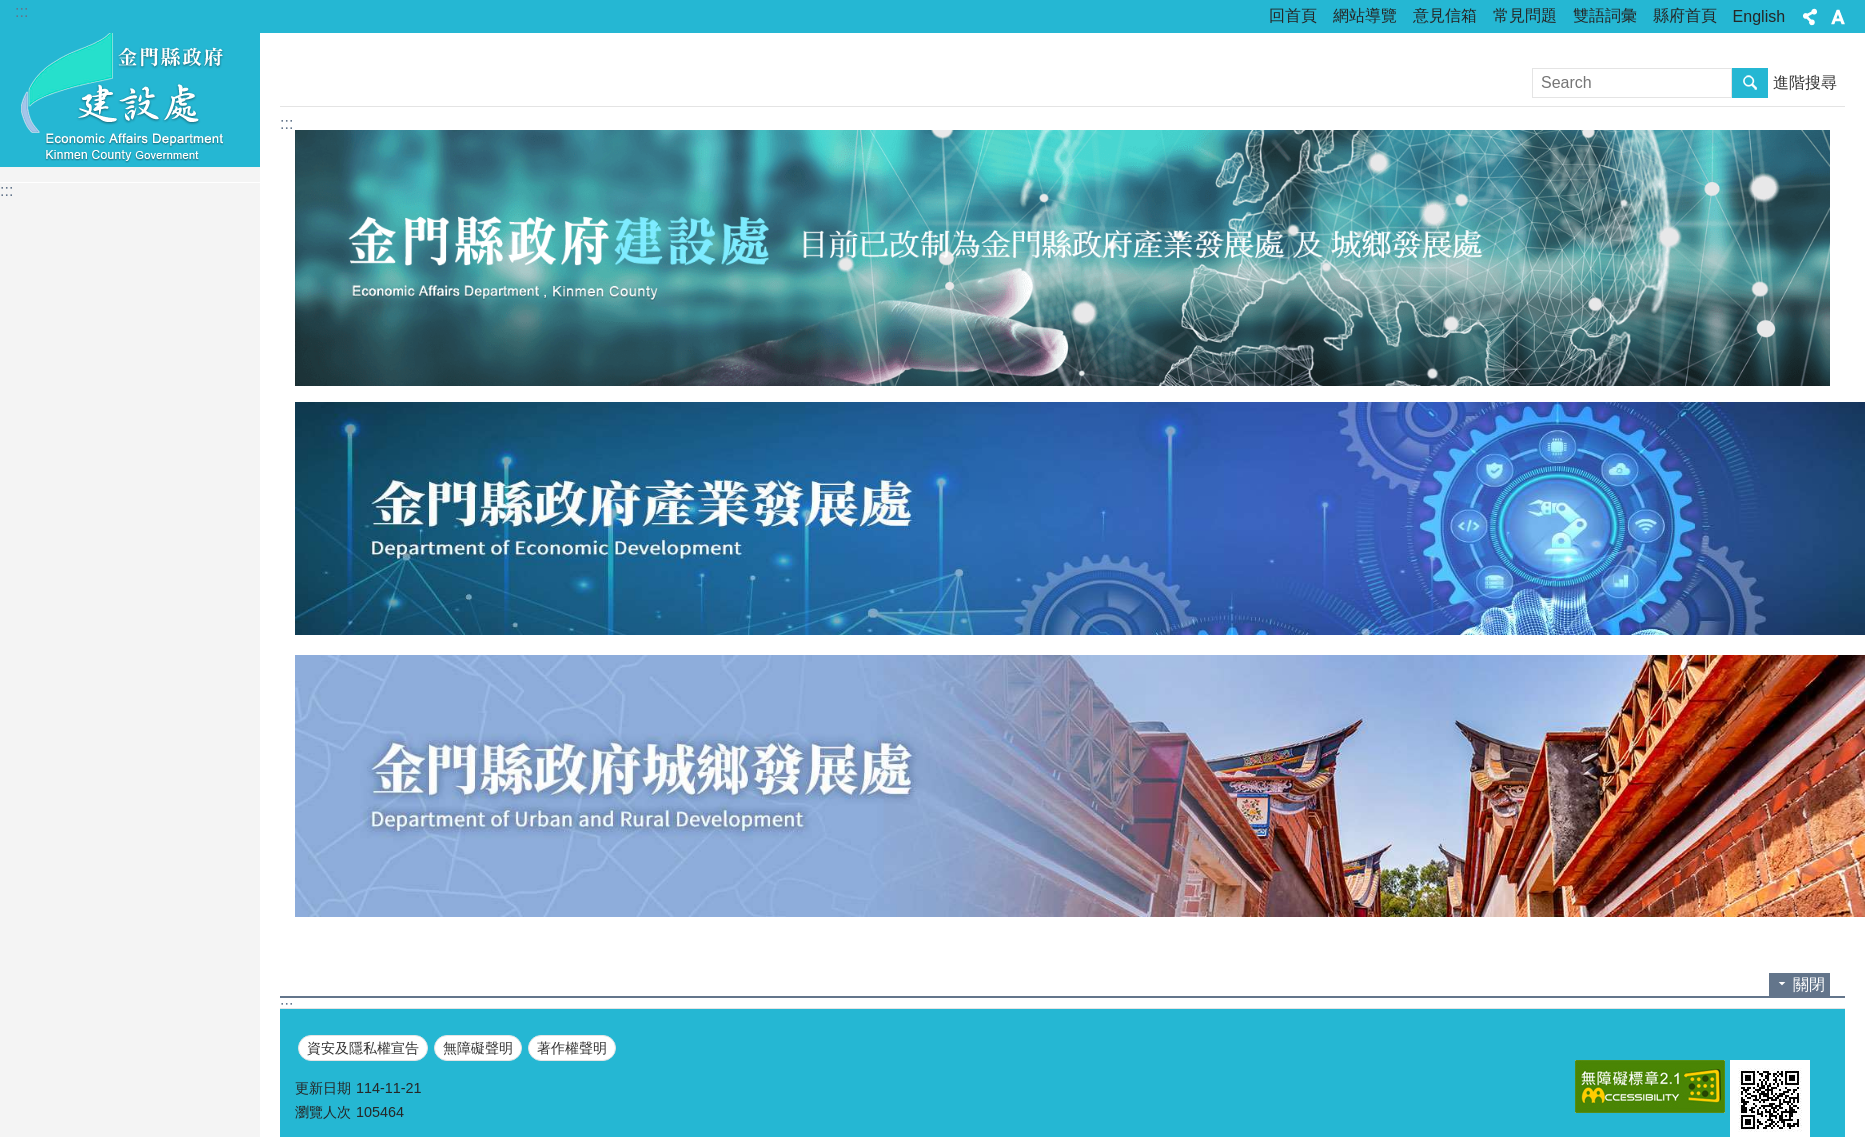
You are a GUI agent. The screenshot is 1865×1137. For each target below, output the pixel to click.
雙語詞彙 (1605, 15)
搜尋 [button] (1750, 83)
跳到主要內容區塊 (10, 10)
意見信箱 (1445, 15)
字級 (1838, 17)
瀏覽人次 (323, 1112)
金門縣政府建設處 (130, 97)
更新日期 (323, 1088)
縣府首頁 (1685, 15)
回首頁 (1293, 15)
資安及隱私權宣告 (363, 1048)
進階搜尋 (1805, 82)
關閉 (1809, 984)
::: (21, 11)
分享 (1810, 17)
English (1759, 16)
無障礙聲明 (478, 1048)
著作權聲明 (572, 1048)
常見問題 (1525, 15)
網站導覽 (1365, 15)
